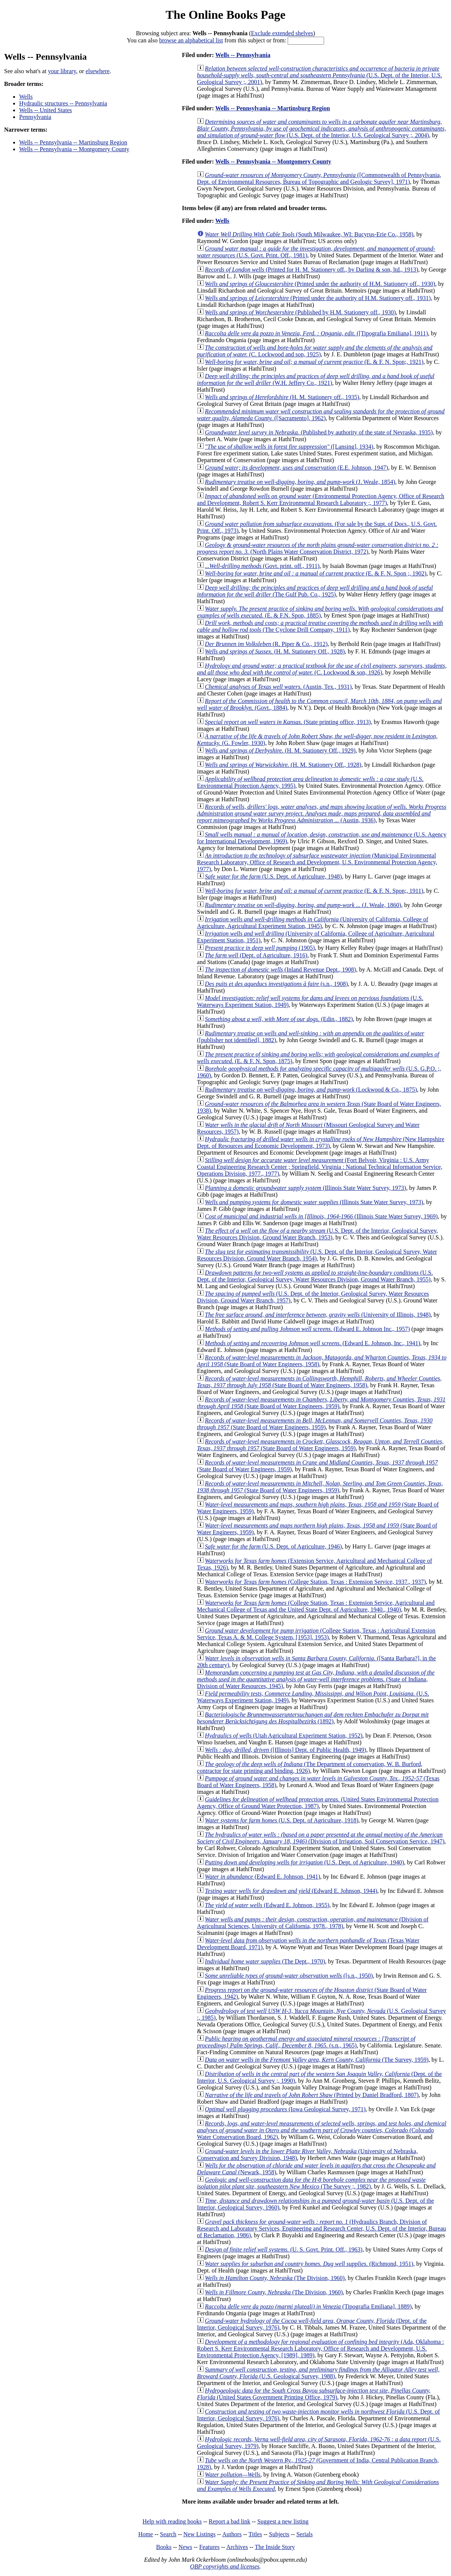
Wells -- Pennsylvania (242, 55)
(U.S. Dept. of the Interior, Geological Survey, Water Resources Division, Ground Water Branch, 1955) (315, 1276)
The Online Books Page (225, 14)
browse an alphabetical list (191, 40)
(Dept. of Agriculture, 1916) (256, 955)
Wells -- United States (45, 110)
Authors (232, 2534)
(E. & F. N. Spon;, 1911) (314, 891)
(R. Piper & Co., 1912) (266, 644)
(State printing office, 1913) (288, 722)
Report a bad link (229, 2521)
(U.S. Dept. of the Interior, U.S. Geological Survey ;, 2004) (321, 128)
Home (145, 2534)
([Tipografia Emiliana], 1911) (316, 333)
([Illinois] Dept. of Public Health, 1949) (286, 1750)
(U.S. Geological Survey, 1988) (318, 2372)
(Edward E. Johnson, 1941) (262, 1876)
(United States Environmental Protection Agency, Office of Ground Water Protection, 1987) (318, 1802)
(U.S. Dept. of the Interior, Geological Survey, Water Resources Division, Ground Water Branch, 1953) (317, 1234)
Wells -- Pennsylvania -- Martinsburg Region (73, 142)
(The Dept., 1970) (265, 1961)
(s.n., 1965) (306, 2042)
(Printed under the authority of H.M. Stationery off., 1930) (320, 284)
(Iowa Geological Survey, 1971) (285, 2109)
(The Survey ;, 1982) (311, 2183)
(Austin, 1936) (321, 813)
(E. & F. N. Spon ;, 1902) (316, 573)
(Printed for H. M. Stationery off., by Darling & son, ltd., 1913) (311, 269)
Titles (255, 2534)
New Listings (199, 2534)
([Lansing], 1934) (289, 446)
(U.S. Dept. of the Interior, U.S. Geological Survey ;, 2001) (319, 75)
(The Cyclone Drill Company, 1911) (320, 626)
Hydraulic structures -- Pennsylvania (63, 103)
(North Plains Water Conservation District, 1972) (318, 548)
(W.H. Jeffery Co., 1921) (315, 379)
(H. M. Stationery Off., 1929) (280, 750)
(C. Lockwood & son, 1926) (322, 669)
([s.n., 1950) (289, 1975)
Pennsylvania (35, 117)
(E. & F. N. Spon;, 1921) (314, 362)
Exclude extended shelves (282, 33)
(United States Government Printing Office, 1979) (314, 2393)
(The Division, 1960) (275, 2278)
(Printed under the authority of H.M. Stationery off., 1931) (318, 298)
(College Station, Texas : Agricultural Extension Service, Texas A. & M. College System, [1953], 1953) (316, 1633)
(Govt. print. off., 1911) (262, 566)
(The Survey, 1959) (317, 2059)
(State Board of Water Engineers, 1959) (321, 1402)
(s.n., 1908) (276, 984)
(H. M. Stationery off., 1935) (282, 397)
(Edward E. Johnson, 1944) (291, 1891)
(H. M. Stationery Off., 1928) (275, 651)
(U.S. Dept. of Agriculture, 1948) (273, 876)
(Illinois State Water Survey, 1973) (305, 1188)
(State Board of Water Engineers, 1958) (319, 1381)
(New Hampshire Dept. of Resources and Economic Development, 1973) (320, 1142)
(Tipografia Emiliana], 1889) (308, 2306)
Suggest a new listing (282, 2521)
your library (62, 71)
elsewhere (98, 71)
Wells (26, 96)
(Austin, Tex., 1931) (278, 686)
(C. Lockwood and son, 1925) (315, 350)
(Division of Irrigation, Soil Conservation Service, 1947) (321, 1838)
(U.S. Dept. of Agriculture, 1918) (282, 1820)
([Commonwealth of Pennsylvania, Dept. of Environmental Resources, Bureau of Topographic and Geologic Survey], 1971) (319, 178)
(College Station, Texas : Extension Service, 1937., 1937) (315, 1582)
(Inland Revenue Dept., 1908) (280, 969)
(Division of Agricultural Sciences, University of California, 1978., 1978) (312, 1922)
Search (168, 2534)
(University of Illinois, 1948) (318, 1314)
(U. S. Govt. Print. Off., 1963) (284, 2249)
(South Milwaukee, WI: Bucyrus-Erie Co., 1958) (309, 234)
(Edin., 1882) (279, 1019)
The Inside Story (275, 2547)
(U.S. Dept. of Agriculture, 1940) (304, 1862)
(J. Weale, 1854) (300, 482)
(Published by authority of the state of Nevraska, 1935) (319, 432)
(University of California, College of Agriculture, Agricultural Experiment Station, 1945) (312, 922)
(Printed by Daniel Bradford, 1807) (312, 2095)
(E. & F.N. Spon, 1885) (320, 612)
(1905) (260, 948)
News (185, 2547)
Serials (304, 2534)
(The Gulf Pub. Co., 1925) (315, 591)
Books (164, 2547)
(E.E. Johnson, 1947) (296, 467)
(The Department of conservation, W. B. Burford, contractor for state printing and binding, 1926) (309, 1767)
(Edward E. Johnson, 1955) (267, 1905)
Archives (237, 2547)
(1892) (313, 1717)
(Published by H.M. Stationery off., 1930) (300, 312)
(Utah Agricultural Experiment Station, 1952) (283, 1735)
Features (209, 2547)
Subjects (279, 2534)
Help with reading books (172, 2521)
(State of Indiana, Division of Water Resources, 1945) (316, 1679)
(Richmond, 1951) (309, 2264)
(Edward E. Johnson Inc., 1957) (307, 1329)
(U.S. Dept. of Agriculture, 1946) (273, 1546)
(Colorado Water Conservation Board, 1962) (321, 2130)
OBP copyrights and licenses (224, 2566)
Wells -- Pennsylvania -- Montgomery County (74, 149)
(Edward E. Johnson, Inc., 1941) (312, 1343)
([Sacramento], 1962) (321, 414)
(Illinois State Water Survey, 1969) (321, 1216)
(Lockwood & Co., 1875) (311, 1089)
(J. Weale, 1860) (303, 905)
